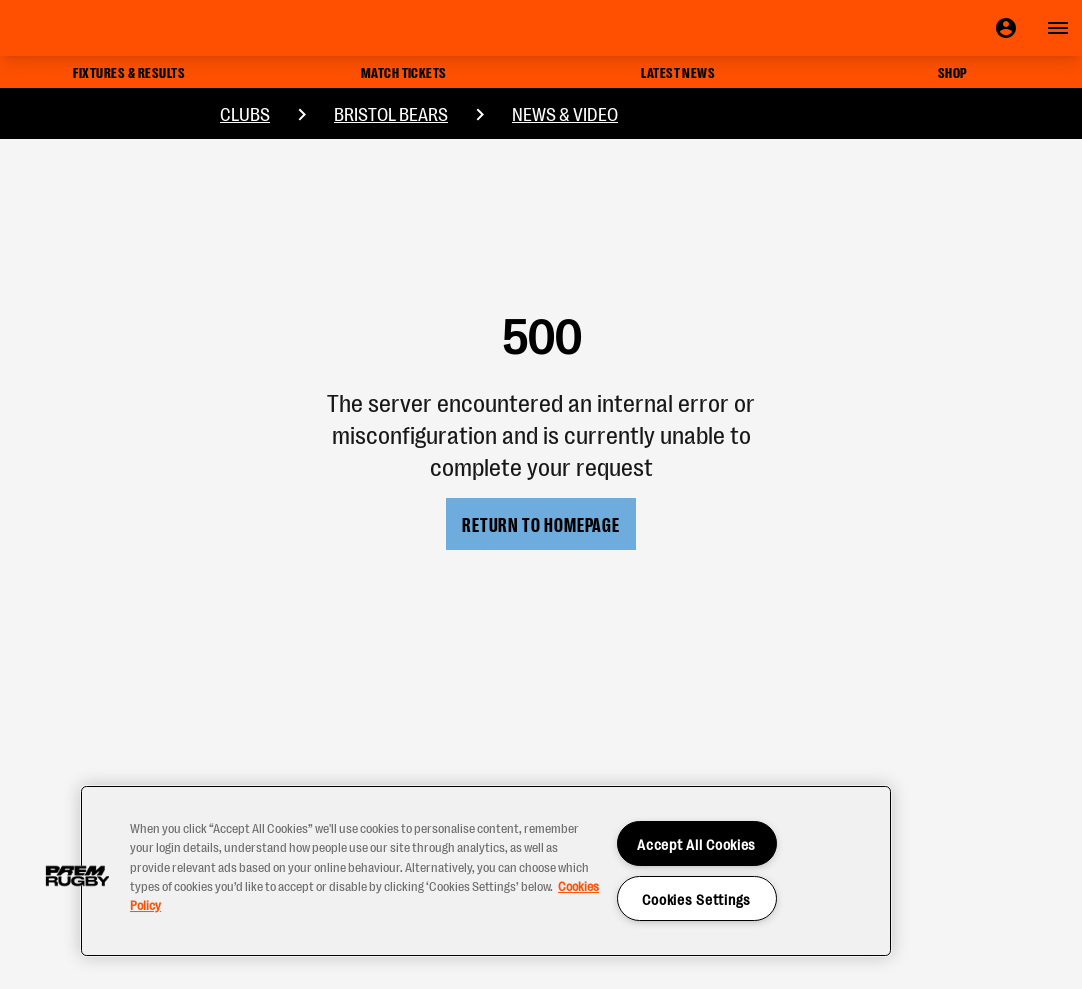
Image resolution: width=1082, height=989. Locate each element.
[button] (77, 876)
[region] (486, 871)
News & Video (565, 113)
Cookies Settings (696, 898)
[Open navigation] (1058, 28)
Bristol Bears (391, 113)
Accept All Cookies (696, 843)
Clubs (245, 113)
